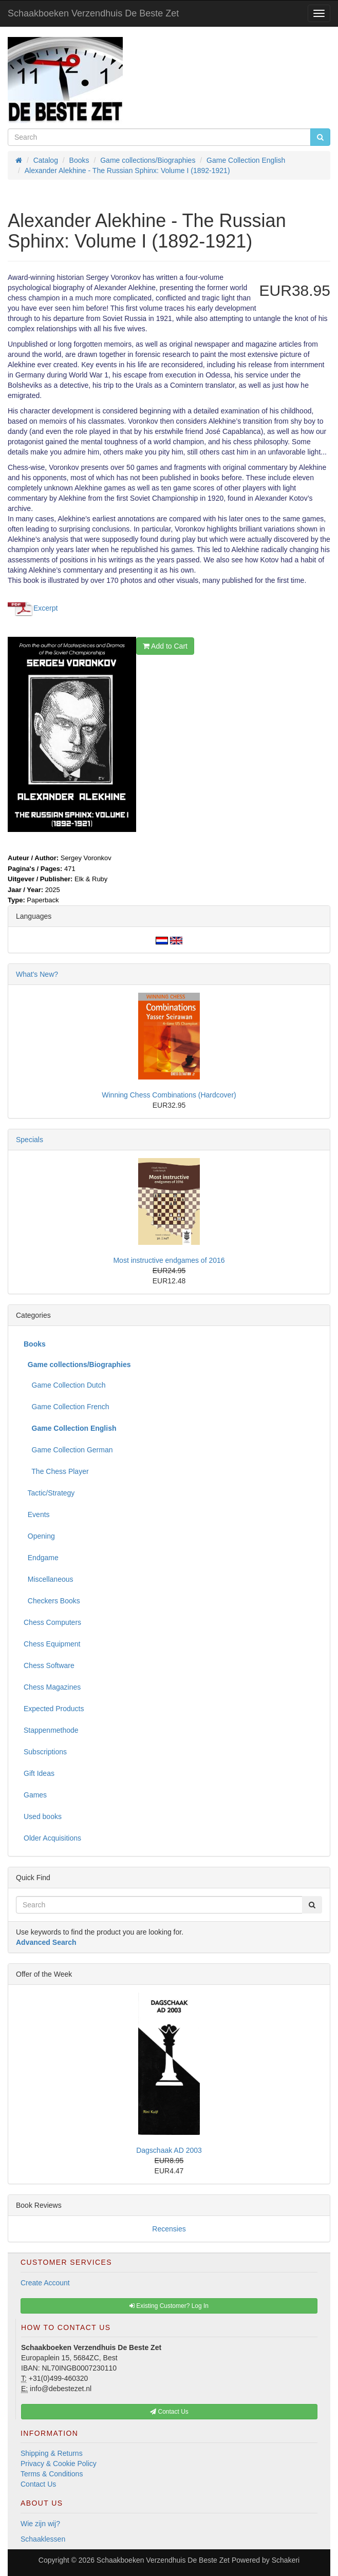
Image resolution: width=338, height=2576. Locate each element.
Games (35, 1795)
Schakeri (285, 2560)
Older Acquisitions (52, 1838)
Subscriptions (45, 1752)
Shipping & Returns (52, 2453)
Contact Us (38, 2484)
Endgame (41, 1558)
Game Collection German (68, 1450)
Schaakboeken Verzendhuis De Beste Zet (93, 13)
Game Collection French (66, 1407)
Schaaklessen (43, 2539)
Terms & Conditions (52, 2474)
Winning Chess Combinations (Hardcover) (169, 1095)
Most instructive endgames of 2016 (168, 1260)
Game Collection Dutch (65, 1385)
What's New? (37, 974)
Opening (39, 1536)
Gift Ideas (39, 1773)
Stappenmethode (51, 1730)
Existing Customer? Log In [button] (169, 2305)
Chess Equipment (52, 1644)
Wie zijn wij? (40, 2524)
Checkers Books (52, 1601)
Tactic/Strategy (49, 1493)
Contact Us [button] (169, 2411)
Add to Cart (165, 646)
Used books (43, 1816)
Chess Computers (52, 1622)
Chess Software (49, 1665)
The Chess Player (56, 1471)
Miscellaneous (48, 1579)
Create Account (45, 2283)
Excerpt (45, 608)
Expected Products (54, 1708)
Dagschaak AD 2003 (169, 2150)
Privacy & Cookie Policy (59, 2463)
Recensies (168, 2229)
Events (37, 1514)
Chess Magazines (52, 1687)
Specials (29, 1139)
